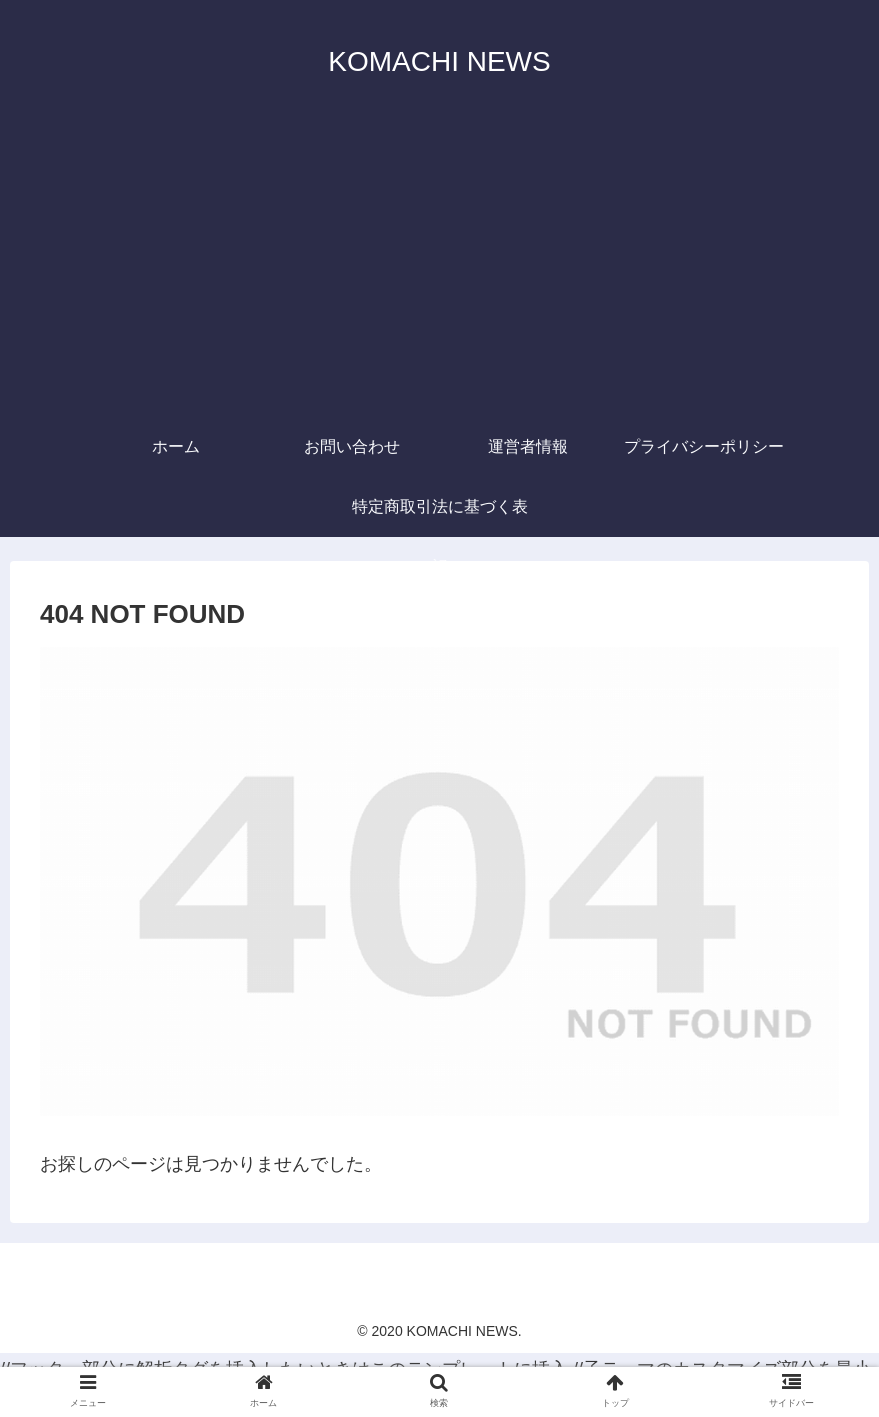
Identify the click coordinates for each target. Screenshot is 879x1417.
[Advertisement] (439, 267)
